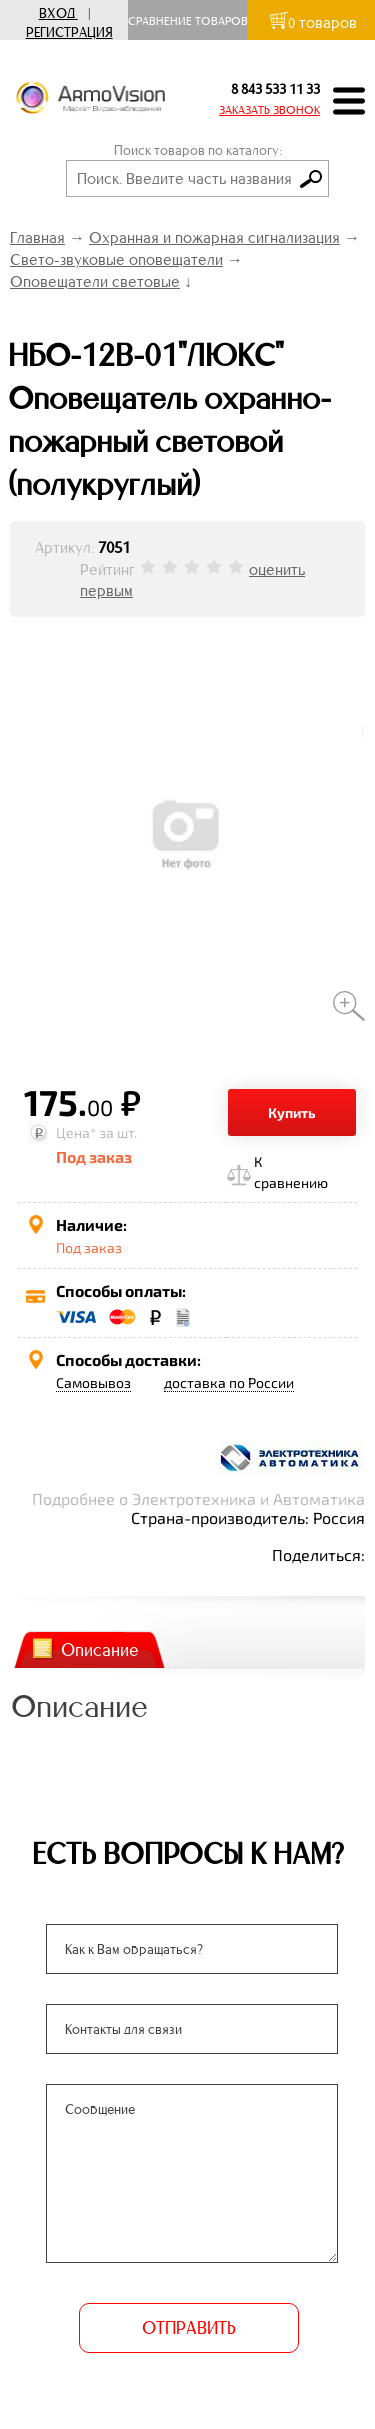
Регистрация (69, 32)
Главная (37, 237)
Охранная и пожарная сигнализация (214, 237)
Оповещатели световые (95, 281)
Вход (57, 13)
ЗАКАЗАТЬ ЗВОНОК (269, 110)
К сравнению (291, 1172)
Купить (292, 1112)
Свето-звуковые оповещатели (116, 259)
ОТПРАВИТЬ (188, 2328)
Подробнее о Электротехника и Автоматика (198, 1498)
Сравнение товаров (192, 21)
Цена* (76, 1132)
